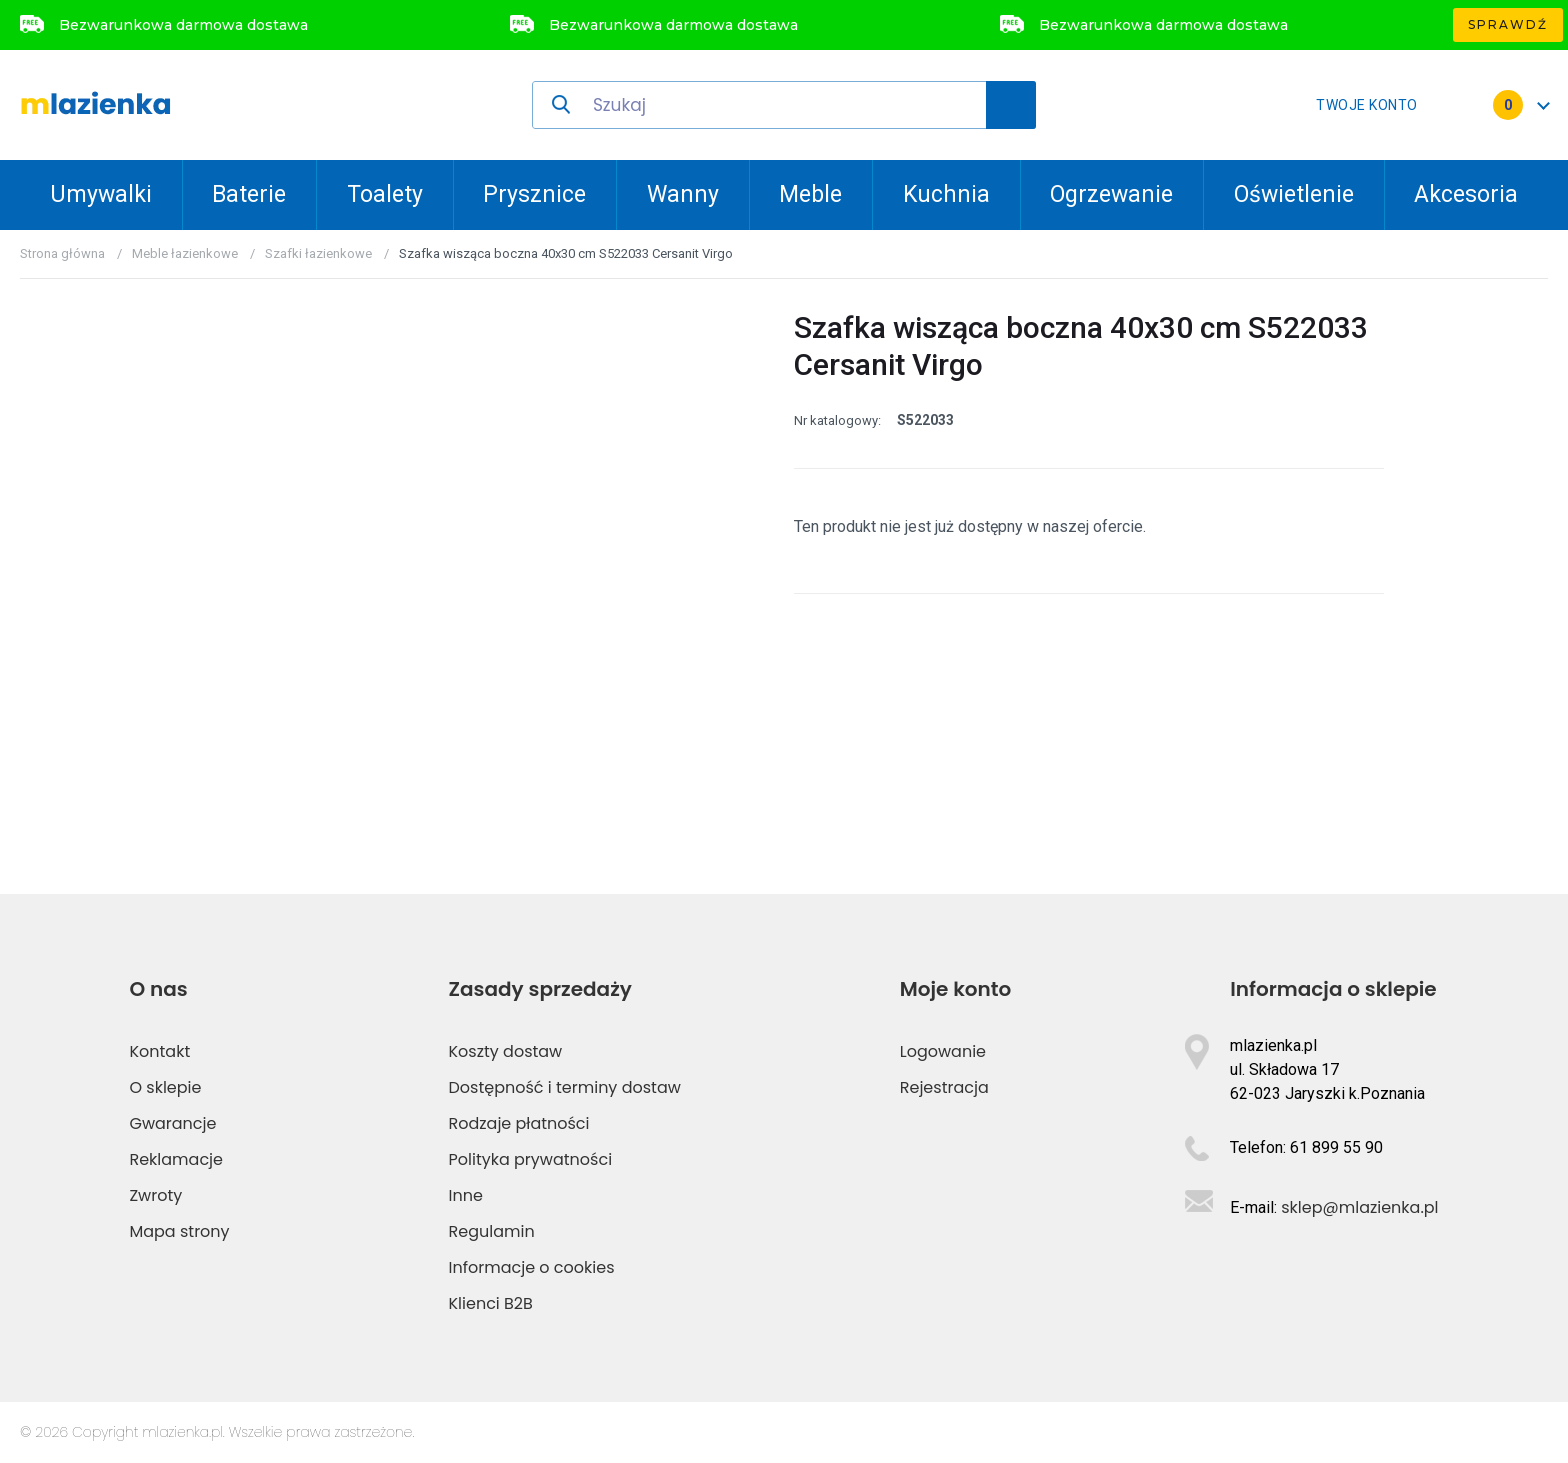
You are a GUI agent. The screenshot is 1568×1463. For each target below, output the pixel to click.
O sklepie (165, 1087)
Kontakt (159, 1051)
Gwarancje (172, 1123)
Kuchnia (946, 194)
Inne (466, 1195)
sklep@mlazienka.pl (1359, 1207)
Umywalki (101, 194)
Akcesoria (1466, 194)
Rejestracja (944, 1087)
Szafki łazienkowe (318, 253)
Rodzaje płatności (519, 1123)
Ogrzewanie (1111, 194)
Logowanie (943, 1051)
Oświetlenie (1294, 194)
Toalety (385, 194)
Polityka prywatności (531, 1159)
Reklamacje (176, 1159)
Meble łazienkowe (185, 253)
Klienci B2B (491, 1303)
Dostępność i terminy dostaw (565, 1087)
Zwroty (155, 1195)
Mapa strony (179, 1231)
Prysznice (534, 194)
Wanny (683, 194)
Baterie (249, 194)
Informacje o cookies (532, 1267)
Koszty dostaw (506, 1051)
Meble (810, 194)
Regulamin (492, 1231)
